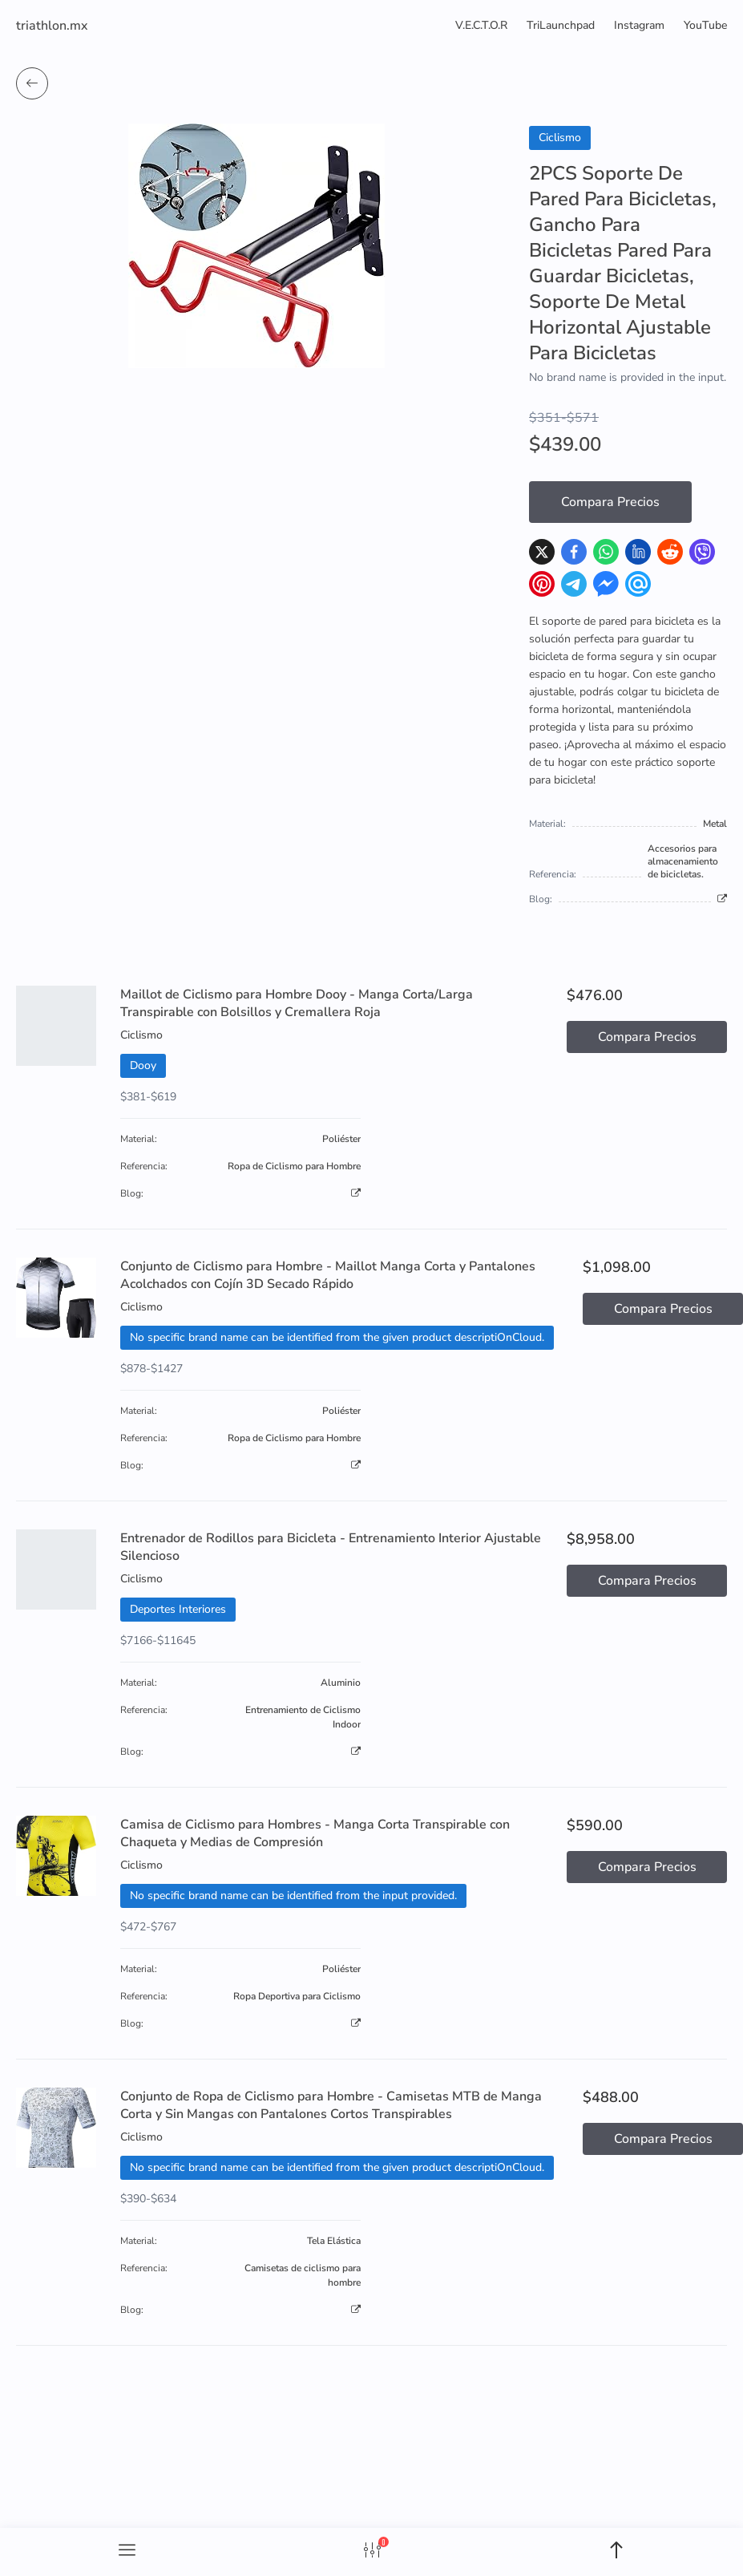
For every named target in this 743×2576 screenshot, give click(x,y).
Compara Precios (610, 502)
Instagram (639, 25)
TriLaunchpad (561, 25)
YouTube (705, 25)
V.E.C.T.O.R (481, 25)
